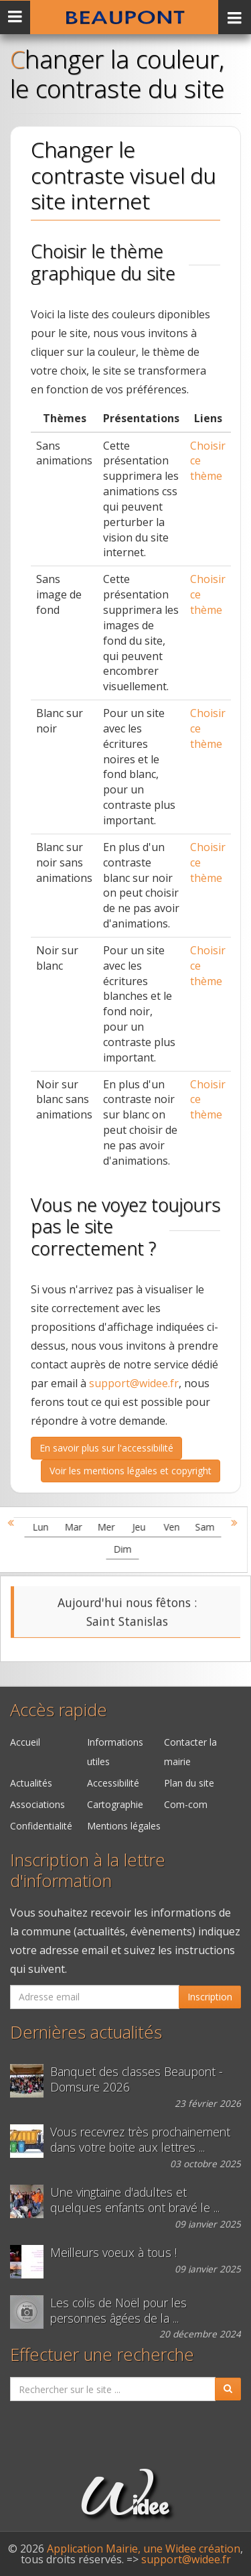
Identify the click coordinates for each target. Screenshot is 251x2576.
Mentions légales (124, 1825)
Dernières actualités (86, 2032)
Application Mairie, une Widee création (143, 2548)
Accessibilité (113, 1783)
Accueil (25, 1742)
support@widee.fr (134, 1383)
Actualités (31, 1783)
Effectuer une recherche (102, 2354)
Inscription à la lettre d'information (87, 1870)
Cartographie (115, 1804)
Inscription (209, 1996)
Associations (37, 1804)
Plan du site (189, 1783)
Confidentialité (41, 1825)
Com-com (185, 1804)
